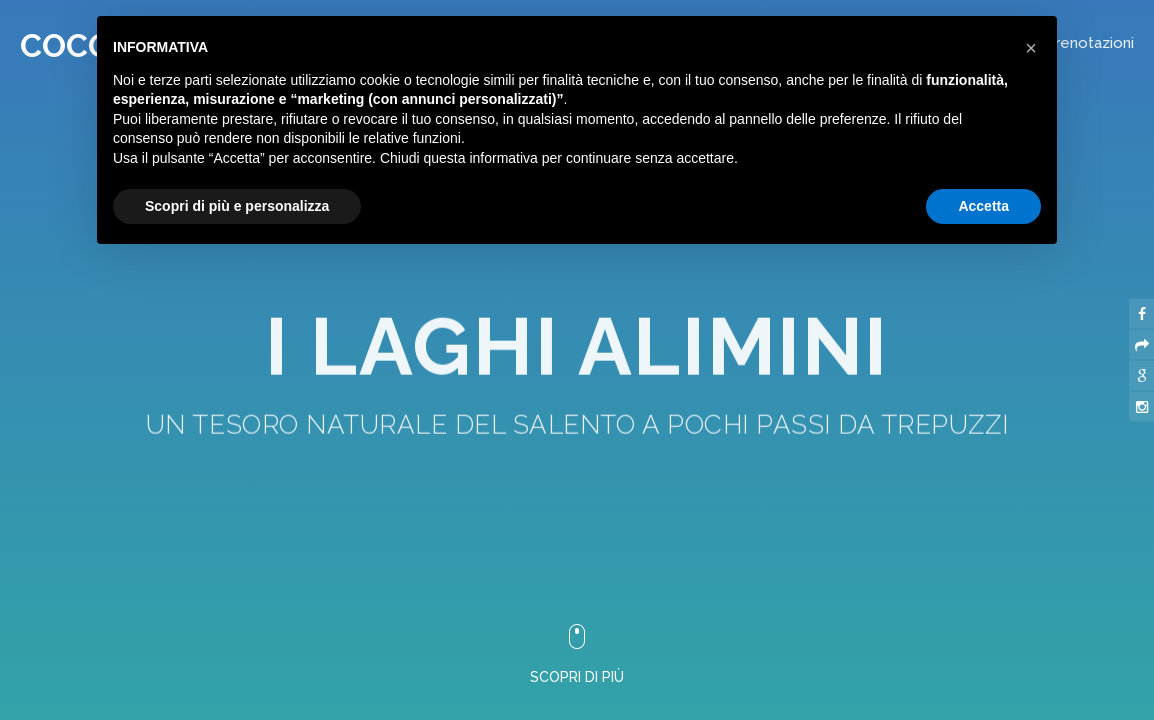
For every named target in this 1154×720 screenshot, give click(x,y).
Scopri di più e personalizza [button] (237, 206)
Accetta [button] (983, 206)
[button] (1031, 48)
